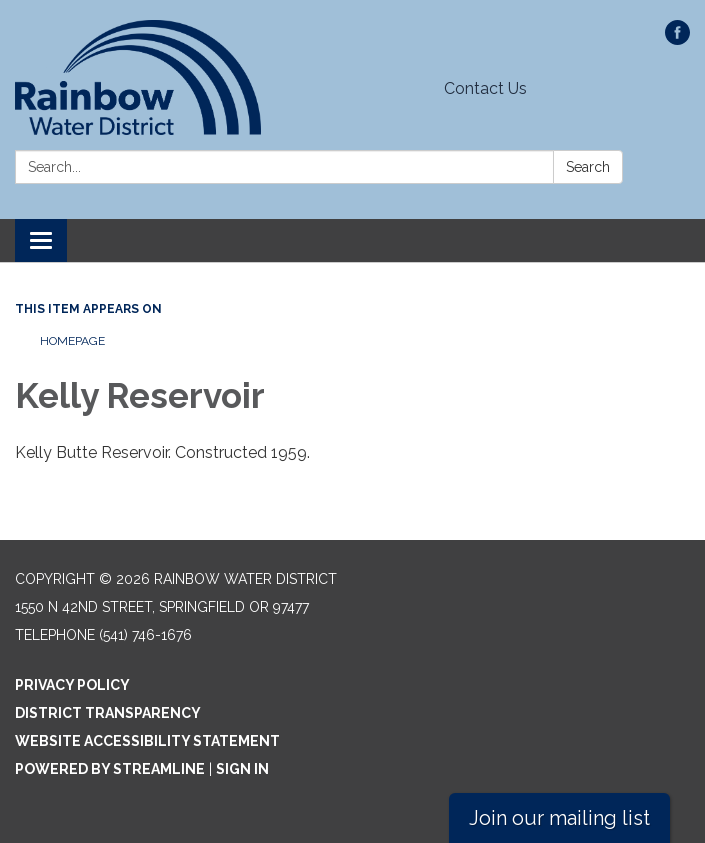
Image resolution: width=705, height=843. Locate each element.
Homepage (72, 341)
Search (588, 167)
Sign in (242, 769)
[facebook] (677, 39)
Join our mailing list (559, 818)
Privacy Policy (72, 685)
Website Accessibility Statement (147, 741)
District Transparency (108, 713)
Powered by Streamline (110, 769)
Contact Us (485, 88)
